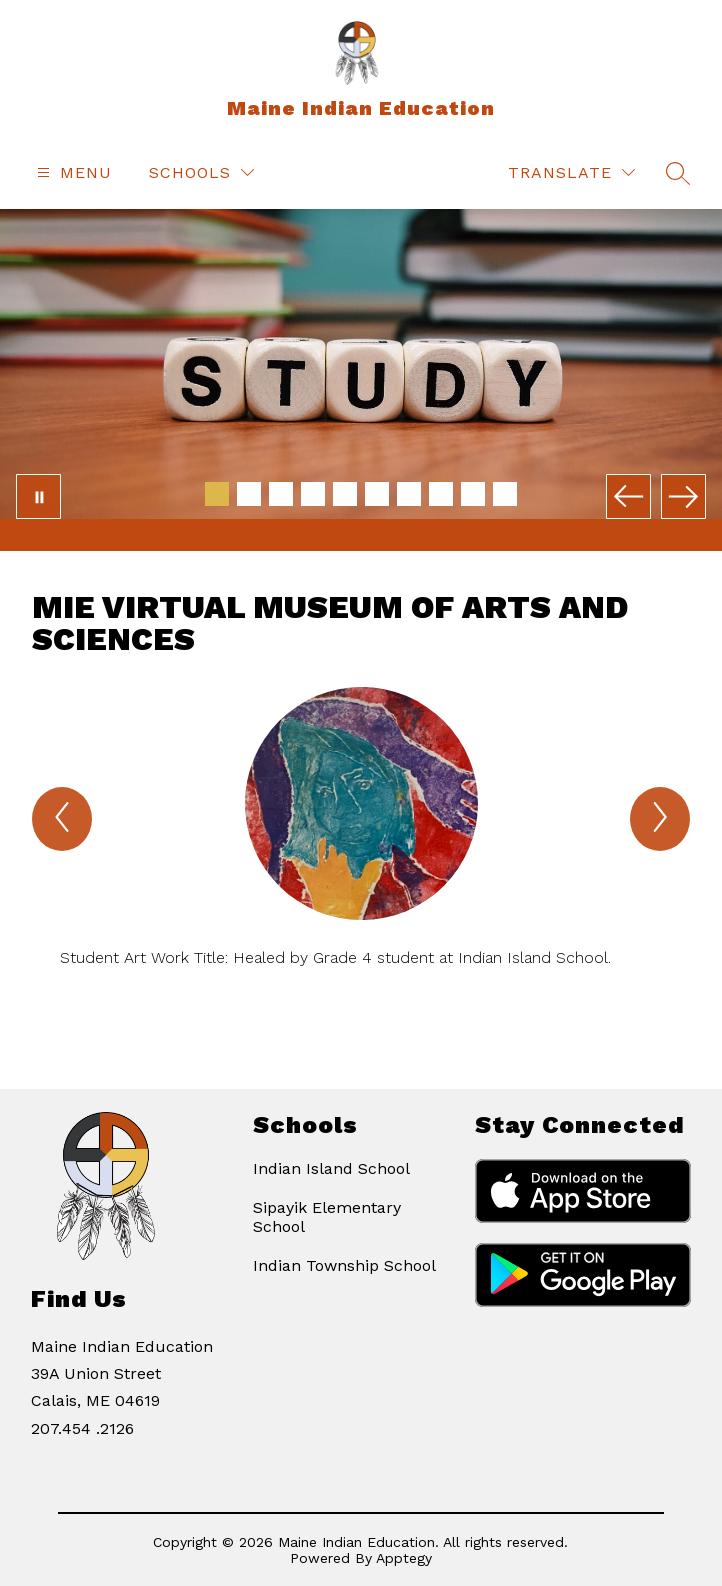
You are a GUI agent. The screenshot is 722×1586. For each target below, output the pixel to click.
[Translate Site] (571, 172)
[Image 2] (249, 494)
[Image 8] (441, 494)
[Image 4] (313, 494)
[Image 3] (281, 494)
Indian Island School (331, 1168)
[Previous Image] (628, 496)
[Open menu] (72, 172)
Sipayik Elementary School (327, 1217)
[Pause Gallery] (38, 496)
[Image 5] (345, 494)
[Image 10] (505, 494)
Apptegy (404, 1558)
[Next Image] (683, 496)
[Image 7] (409, 494)
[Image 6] (377, 494)
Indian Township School (344, 1265)
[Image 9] (473, 494)
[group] (361, 852)
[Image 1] (217, 494)
